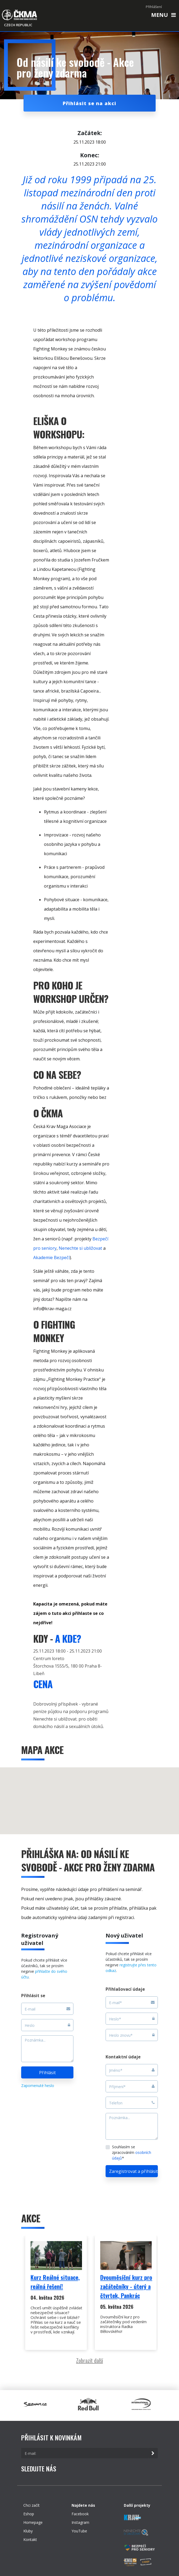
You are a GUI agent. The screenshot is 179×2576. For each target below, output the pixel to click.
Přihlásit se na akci (89, 103)
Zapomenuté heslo (37, 2085)
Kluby (28, 2530)
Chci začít (31, 2505)
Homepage (33, 2522)
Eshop (28, 2513)
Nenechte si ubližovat (80, 1248)
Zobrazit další (89, 2360)
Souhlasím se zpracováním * (131, 2152)
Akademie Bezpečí (51, 1257)
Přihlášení (154, 6)
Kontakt (30, 2539)
